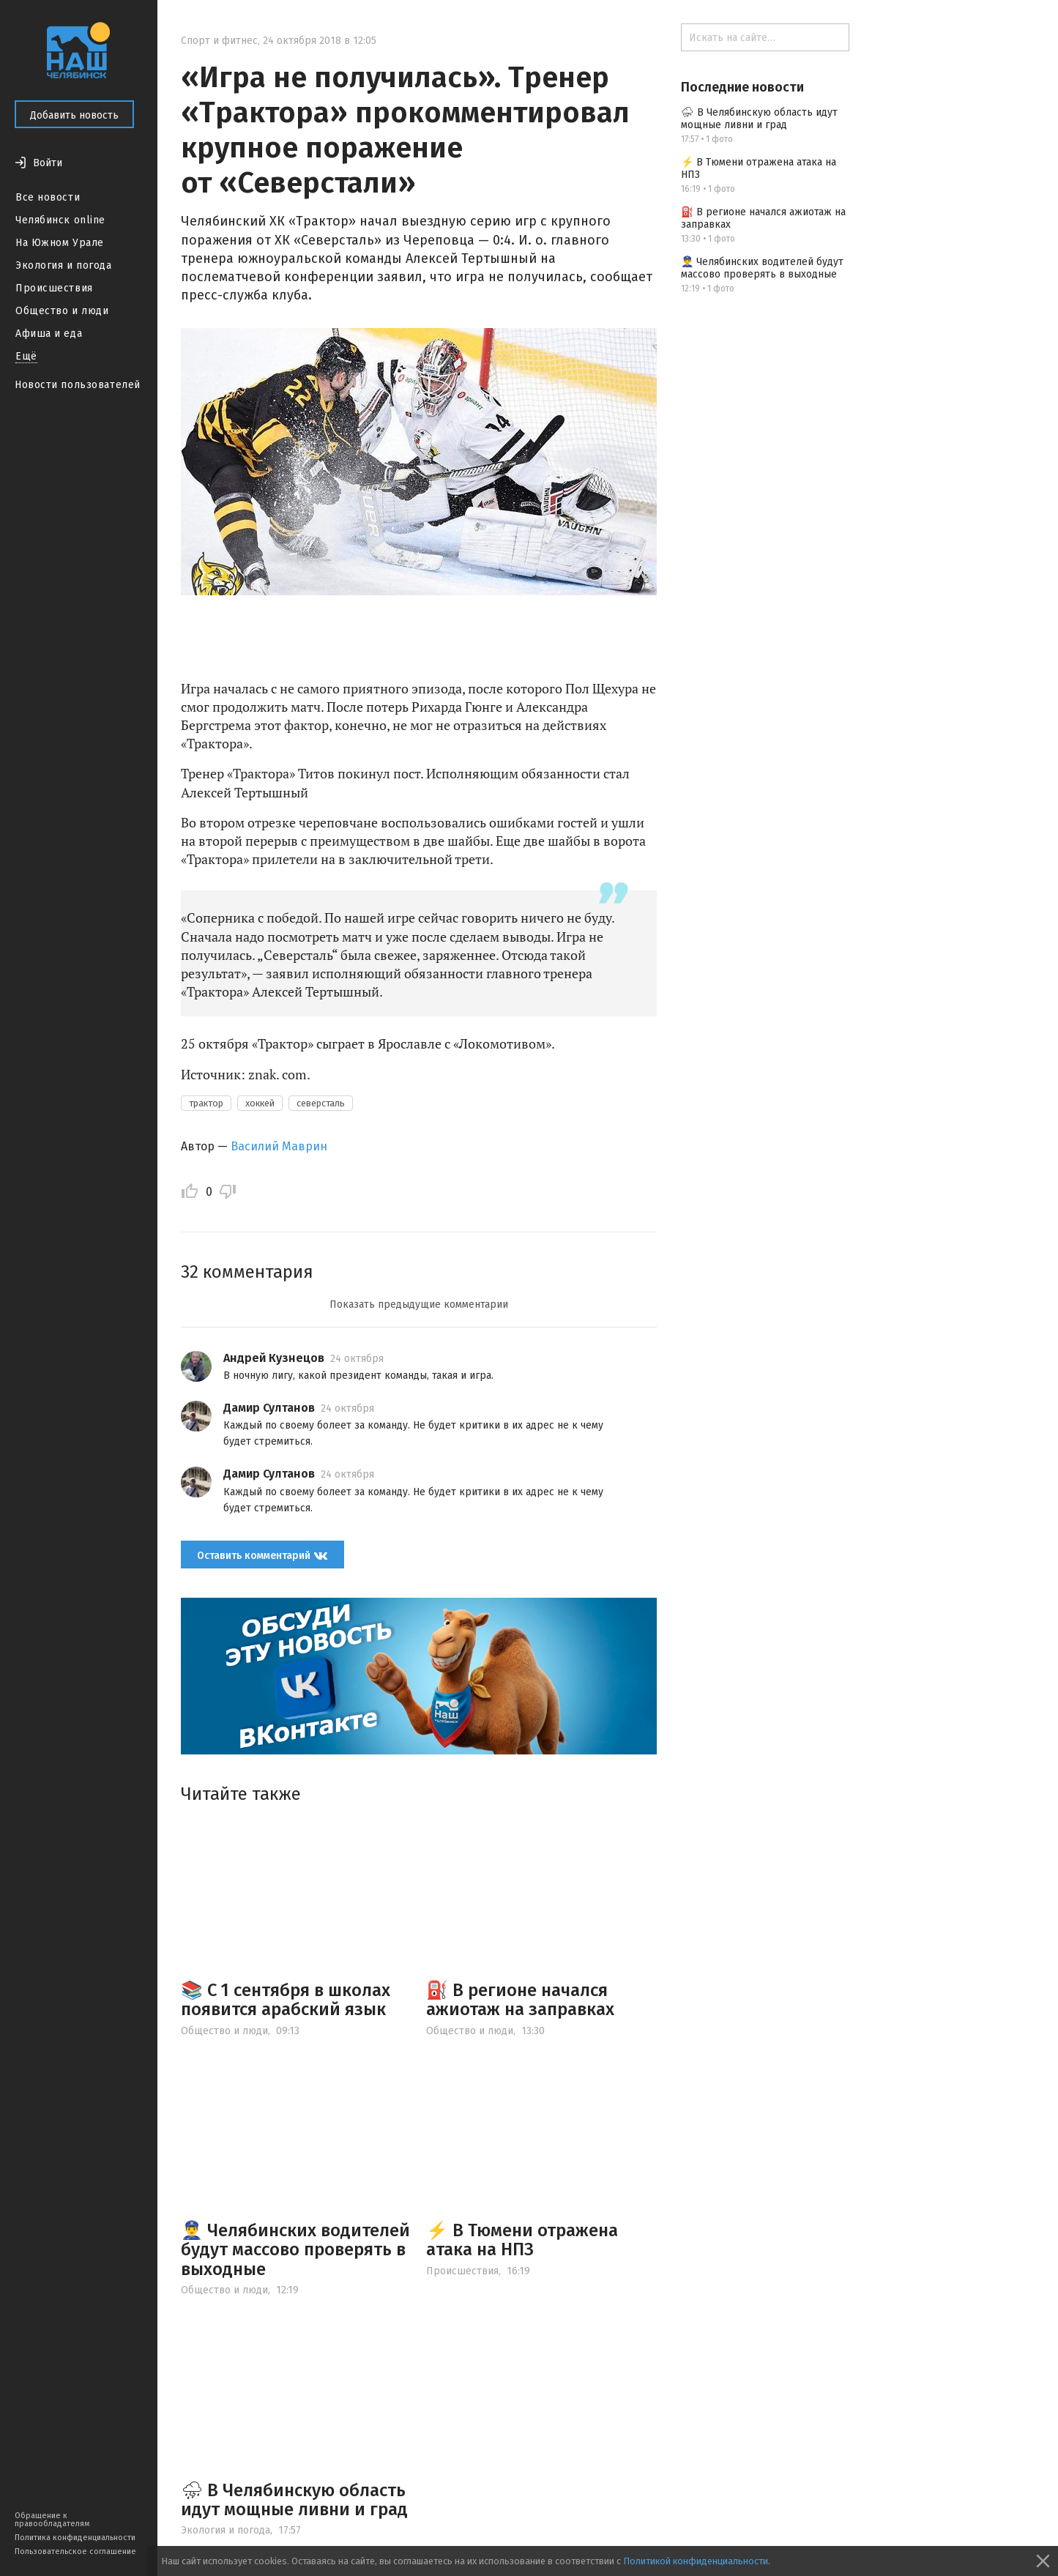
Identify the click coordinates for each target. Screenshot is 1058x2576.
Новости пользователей (78, 385)
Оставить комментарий (262, 1555)
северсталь (321, 1103)
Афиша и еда (48, 333)
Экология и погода (63, 265)
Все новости (47, 197)
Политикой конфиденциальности (695, 2560)
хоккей (260, 1103)
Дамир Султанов (269, 1408)
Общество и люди (61, 311)
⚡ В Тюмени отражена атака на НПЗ (522, 2240)
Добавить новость (74, 115)
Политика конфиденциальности (75, 2538)
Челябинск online (60, 220)
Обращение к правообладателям (52, 2520)
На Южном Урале (59, 243)
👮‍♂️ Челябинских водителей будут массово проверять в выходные (295, 2249)
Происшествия (54, 288)
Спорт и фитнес (219, 40)
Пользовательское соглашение (75, 2551)
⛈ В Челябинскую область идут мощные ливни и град (294, 2500)
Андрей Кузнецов (273, 1358)
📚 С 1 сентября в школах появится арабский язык (285, 2000)
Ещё (26, 356)
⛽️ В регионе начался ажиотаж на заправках (520, 2000)
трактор (206, 1103)
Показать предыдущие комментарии (418, 1304)
